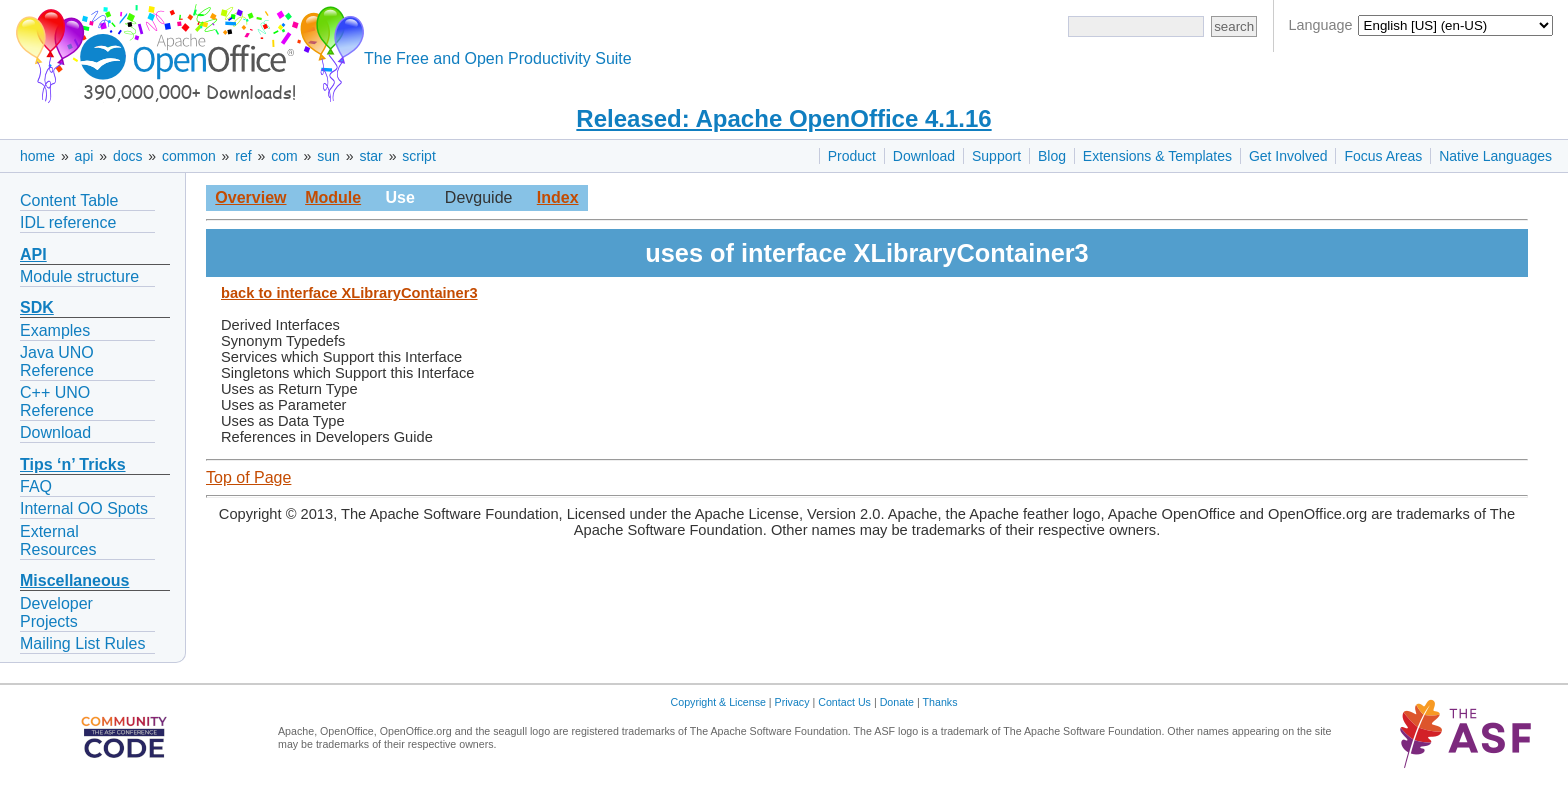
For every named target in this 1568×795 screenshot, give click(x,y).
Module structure (79, 276)
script (418, 156)
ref (243, 156)
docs (128, 156)
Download (924, 156)
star (370, 156)
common (189, 156)
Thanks (940, 702)
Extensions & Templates (1157, 156)
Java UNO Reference (57, 361)
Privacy (792, 702)
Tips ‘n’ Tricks (73, 464)
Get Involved (1288, 156)
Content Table (69, 200)
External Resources (58, 540)
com (284, 156)
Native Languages (1495, 156)
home (37, 156)
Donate (897, 702)
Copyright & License (718, 702)
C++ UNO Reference (57, 401)
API (33, 254)
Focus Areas (1383, 156)
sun (328, 156)
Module (333, 197)
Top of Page (248, 477)
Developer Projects (56, 612)
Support (996, 156)
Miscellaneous (74, 580)
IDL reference (68, 222)
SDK (37, 307)
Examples (55, 330)
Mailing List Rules (82, 643)
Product (852, 156)
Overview (250, 197)
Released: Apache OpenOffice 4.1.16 (783, 118)
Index (558, 197)
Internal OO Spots (84, 508)
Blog (1052, 156)
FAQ (36, 486)
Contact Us (844, 702)
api (84, 156)
